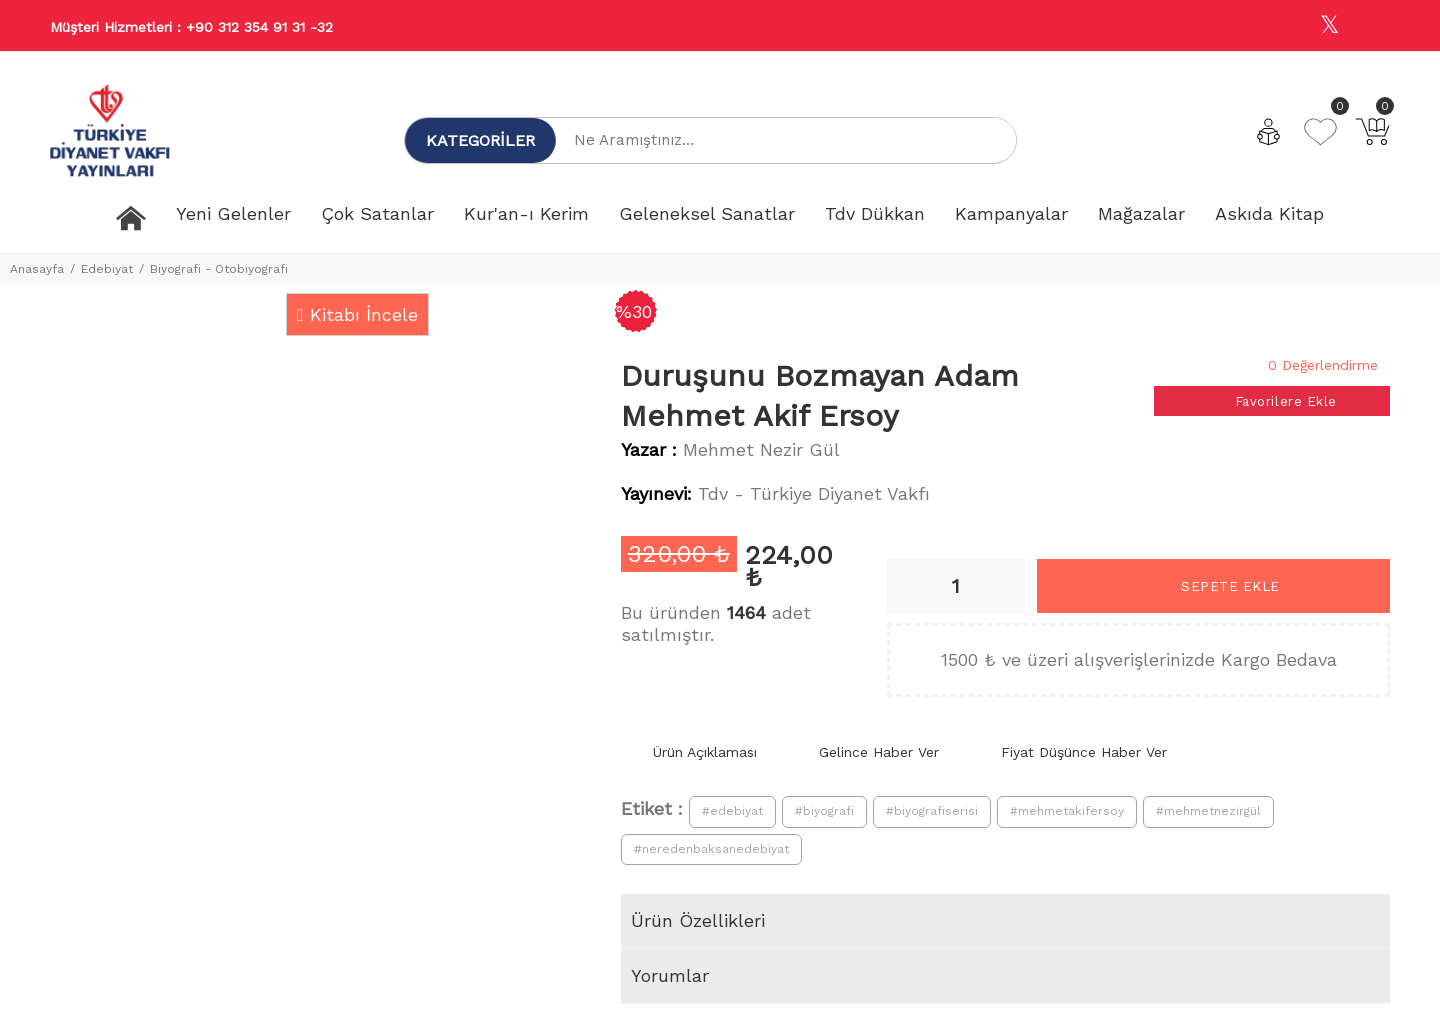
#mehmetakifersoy (1067, 811)
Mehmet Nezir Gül (761, 449)
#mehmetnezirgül (1208, 811)
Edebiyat (107, 269)
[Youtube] (1373, 26)
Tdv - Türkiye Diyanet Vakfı (814, 493)
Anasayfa (37, 269)
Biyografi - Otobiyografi (219, 269)
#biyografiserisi (932, 811)
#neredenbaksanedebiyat (711, 849)
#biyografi (824, 811)
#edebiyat (732, 811)
